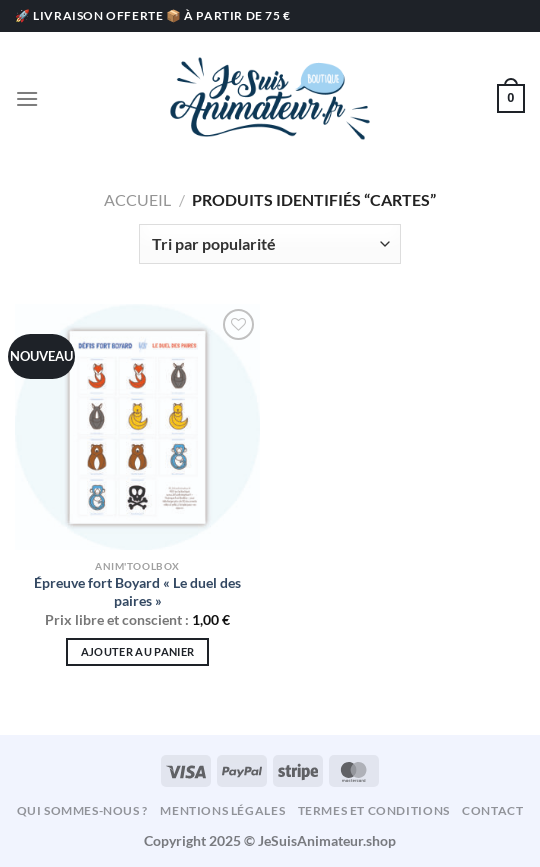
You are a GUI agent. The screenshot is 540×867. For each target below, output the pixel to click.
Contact (492, 810)
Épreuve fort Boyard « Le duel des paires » (137, 592)
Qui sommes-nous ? (82, 810)
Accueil (137, 199)
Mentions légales (222, 810)
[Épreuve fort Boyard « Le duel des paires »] (137, 426)
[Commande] (270, 244)
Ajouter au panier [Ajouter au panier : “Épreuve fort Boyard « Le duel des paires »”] (138, 651)
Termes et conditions (374, 810)
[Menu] (27, 98)
